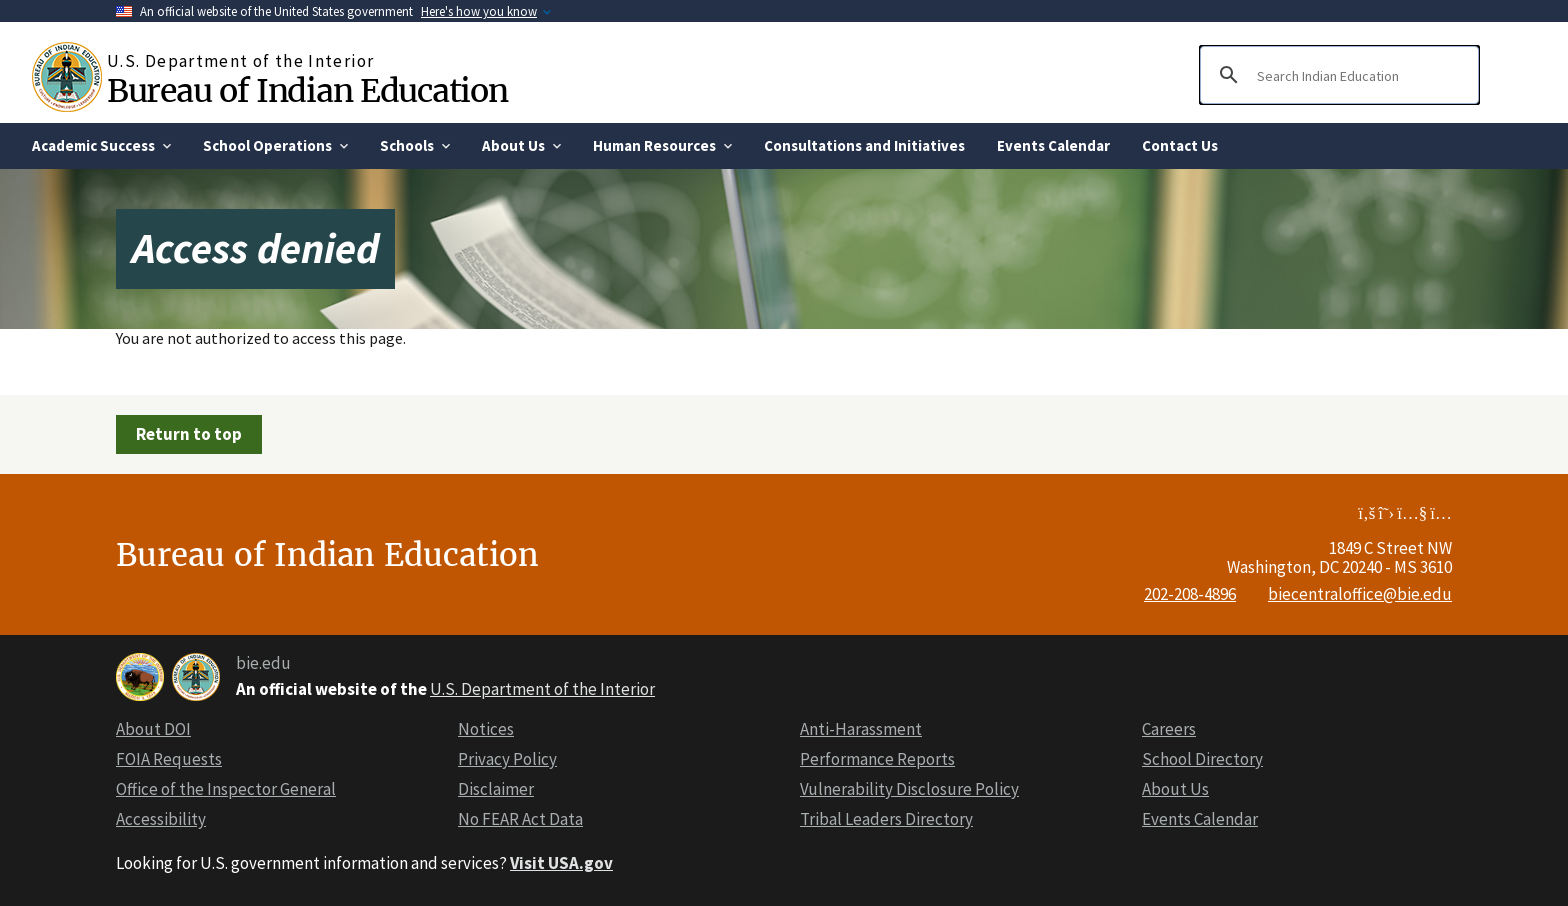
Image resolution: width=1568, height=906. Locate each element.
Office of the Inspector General (226, 789)
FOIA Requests (169, 759)
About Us (1175, 789)
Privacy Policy (507, 759)
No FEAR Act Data (520, 819)
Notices (486, 729)
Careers (1169, 729)
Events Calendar (1200, 819)
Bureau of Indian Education (307, 90)
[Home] (69, 77)
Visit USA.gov (561, 863)
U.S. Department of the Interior (542, 689)
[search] (1336, 75)
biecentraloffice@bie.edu (1360, 594)
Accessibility (161, 819)
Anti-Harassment (861, 729)
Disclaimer (496, 789)
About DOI (153, 729)
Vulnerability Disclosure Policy (909, 789)
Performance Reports (877, 759)
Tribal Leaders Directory (886, 819)
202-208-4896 (1190, 594)
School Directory (1202, 759)
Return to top (189, 434)
